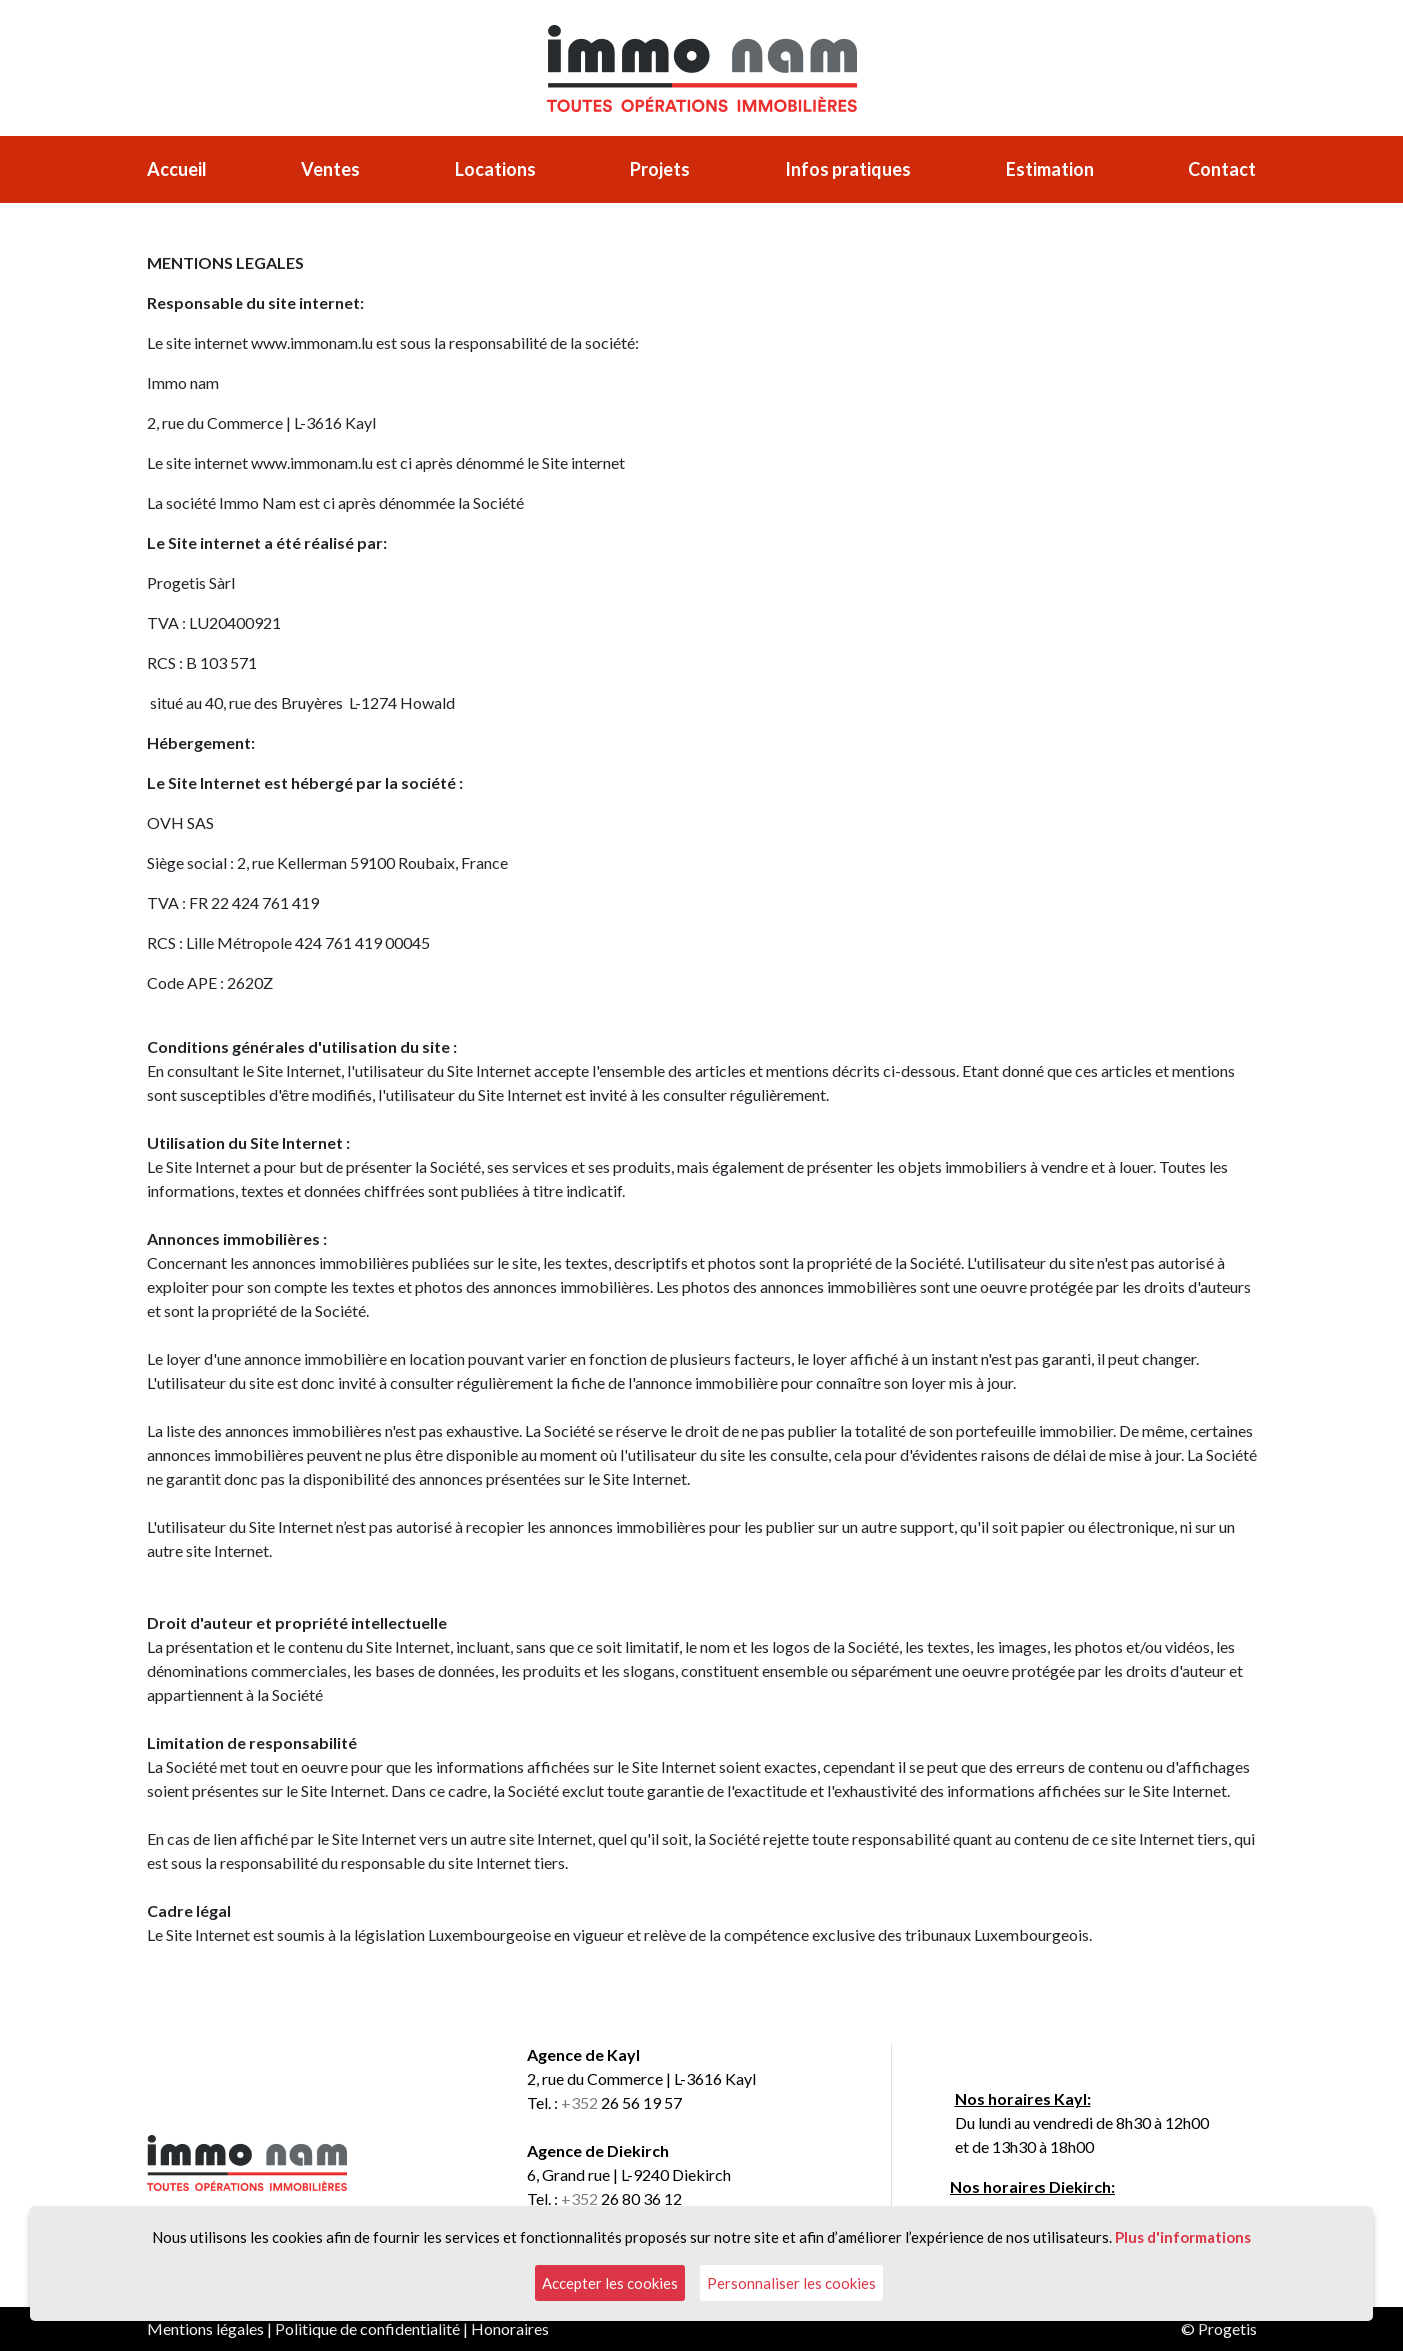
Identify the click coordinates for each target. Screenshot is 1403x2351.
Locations (495, 169)
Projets (660, 169)
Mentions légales (205, 2328)
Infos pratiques (848, 169)
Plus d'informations (1183, 2237)
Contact (1222, 169)
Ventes (330, 169)
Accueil (177, 169)
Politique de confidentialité (367, 2328)
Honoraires (510, 2328)
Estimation (1050, 169)
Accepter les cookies (610, 2283)
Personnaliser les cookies (791, 2283)
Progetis (1227, 2328)
